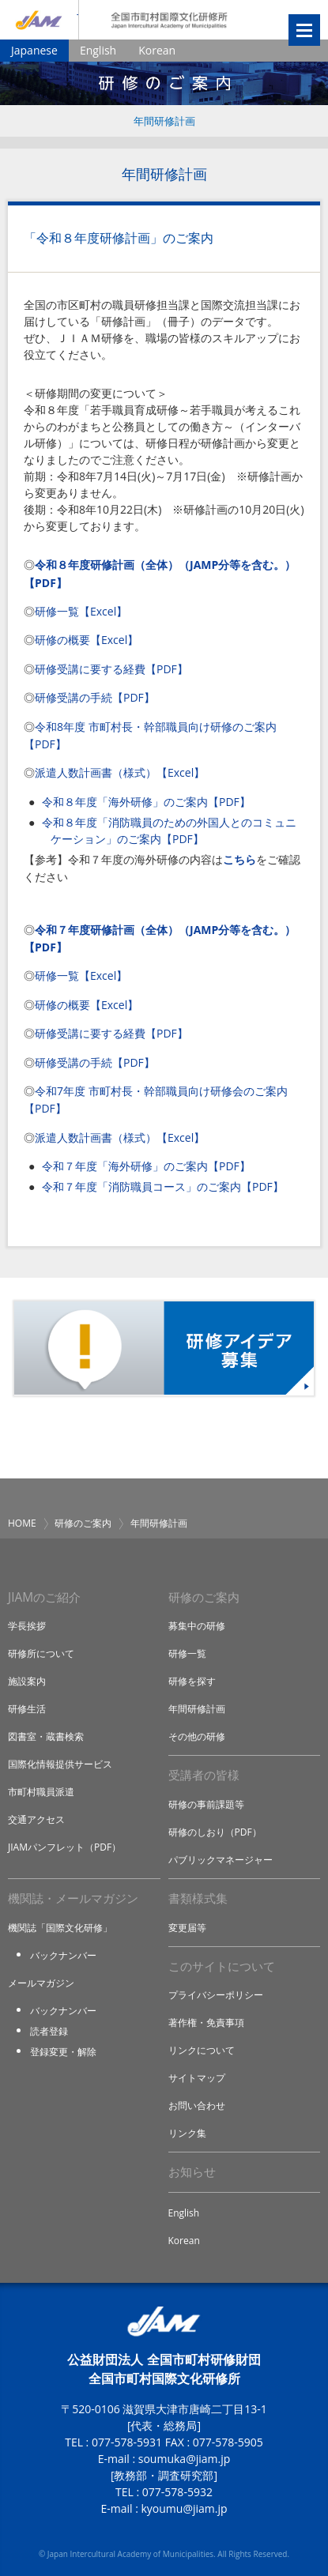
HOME (22, 1523)
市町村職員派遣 (41, 1791)
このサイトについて (221, 1966)
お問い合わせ (196, 2105)
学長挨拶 (27, 1626)
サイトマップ (196, 2078)
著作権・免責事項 (206, 2022)
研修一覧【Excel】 (81, 611)
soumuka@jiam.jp (184, 2458)
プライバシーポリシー (215, 1995)
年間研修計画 (164, 121)
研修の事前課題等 (206, 1804)
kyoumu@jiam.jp (184, 2508)
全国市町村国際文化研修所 (169, 20)
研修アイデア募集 (164, 1348)
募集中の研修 (196, 1626)
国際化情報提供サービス (60, 1764)
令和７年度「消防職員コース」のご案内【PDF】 (163, 1186)
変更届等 (187, 1927)
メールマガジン (41, 1983)
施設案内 (27, 1681)
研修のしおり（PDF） (215, 1832)
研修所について (41, 1653)
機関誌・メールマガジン (73, 1898)
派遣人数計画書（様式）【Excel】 (120, 772)
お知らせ (192, 2172)
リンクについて (201, 2050)
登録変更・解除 (63, 2051)
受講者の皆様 (203, 1775)
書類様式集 (198, 1898)
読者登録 (49, 2031)
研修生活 (27, 1708)
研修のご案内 (83, 1523)
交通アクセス (36, 1819)
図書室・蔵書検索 (46, 1736)
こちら (239, 859)
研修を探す (192, 1681)
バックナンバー (63, 1955)
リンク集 (187, 2133)
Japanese (34, 50)
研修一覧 (187, 1653)
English (98, 50)
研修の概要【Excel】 (86, 639)
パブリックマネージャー (220, 1859)
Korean (156, 50)
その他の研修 (196, 1736)
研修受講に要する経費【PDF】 (111, 668)
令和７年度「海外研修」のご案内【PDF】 (146, 1165)
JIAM (39, 20)
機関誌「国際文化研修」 (60, 1927)
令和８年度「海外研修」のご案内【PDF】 (146, 801)
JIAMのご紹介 (44, 1597)
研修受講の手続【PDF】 (95, 697)
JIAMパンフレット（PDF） (64, 1847)
